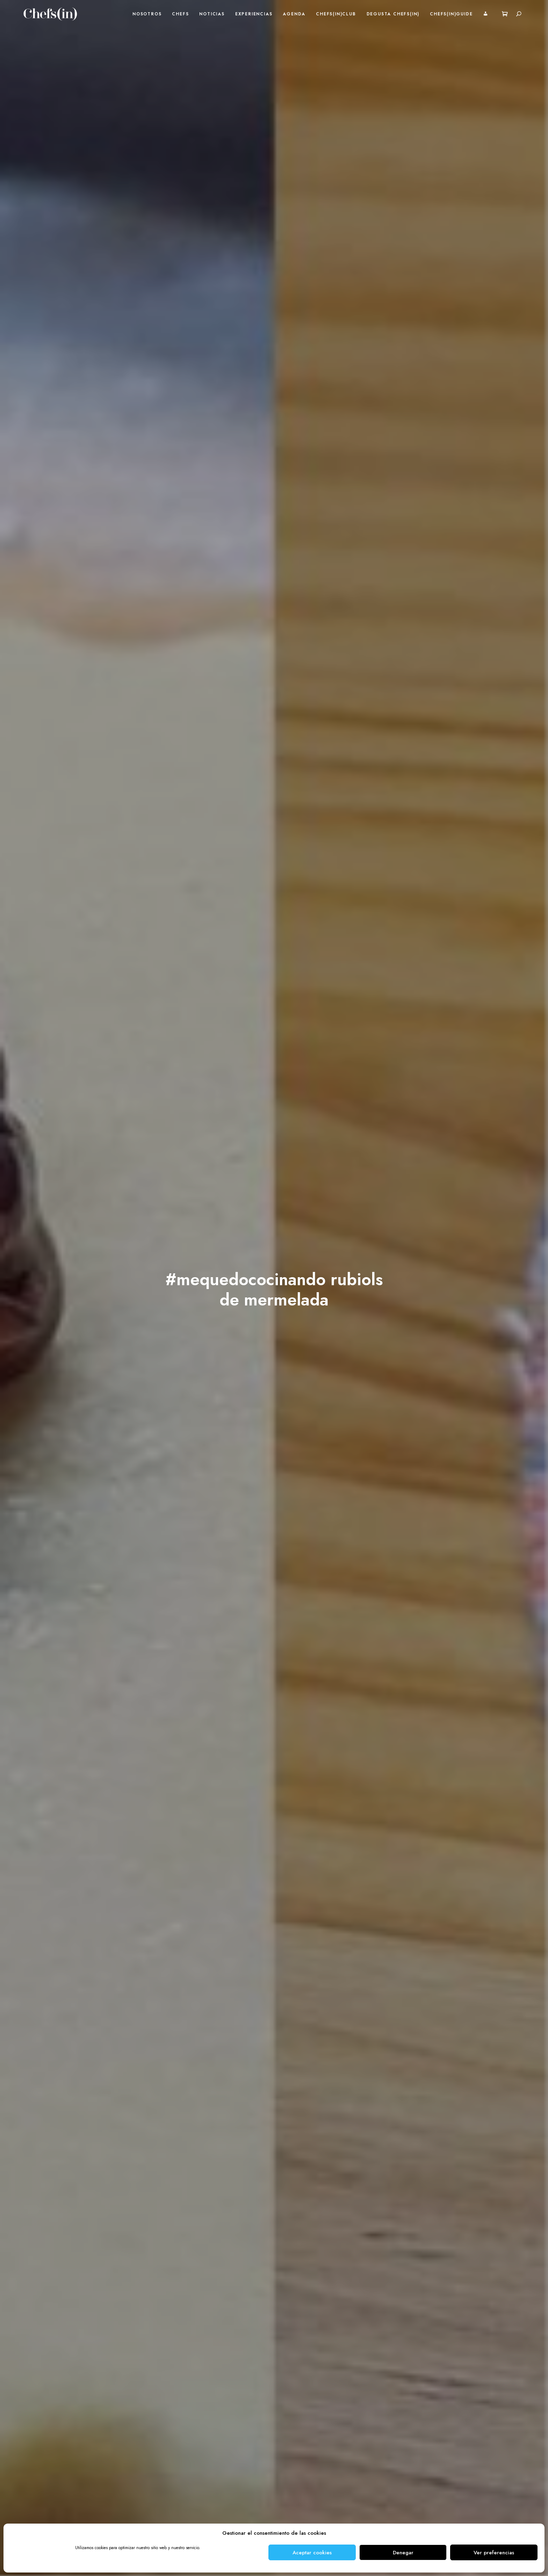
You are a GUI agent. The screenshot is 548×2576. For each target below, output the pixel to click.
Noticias (211, 14)
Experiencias (254, 14)
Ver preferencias (494, 2552)
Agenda (294, 14)
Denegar (403, 2552)
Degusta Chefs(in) (393, 14)
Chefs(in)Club (336, 14)
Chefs (180, 14)
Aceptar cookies (312, 2552)
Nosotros (146, 14)
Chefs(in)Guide (451, 14)
